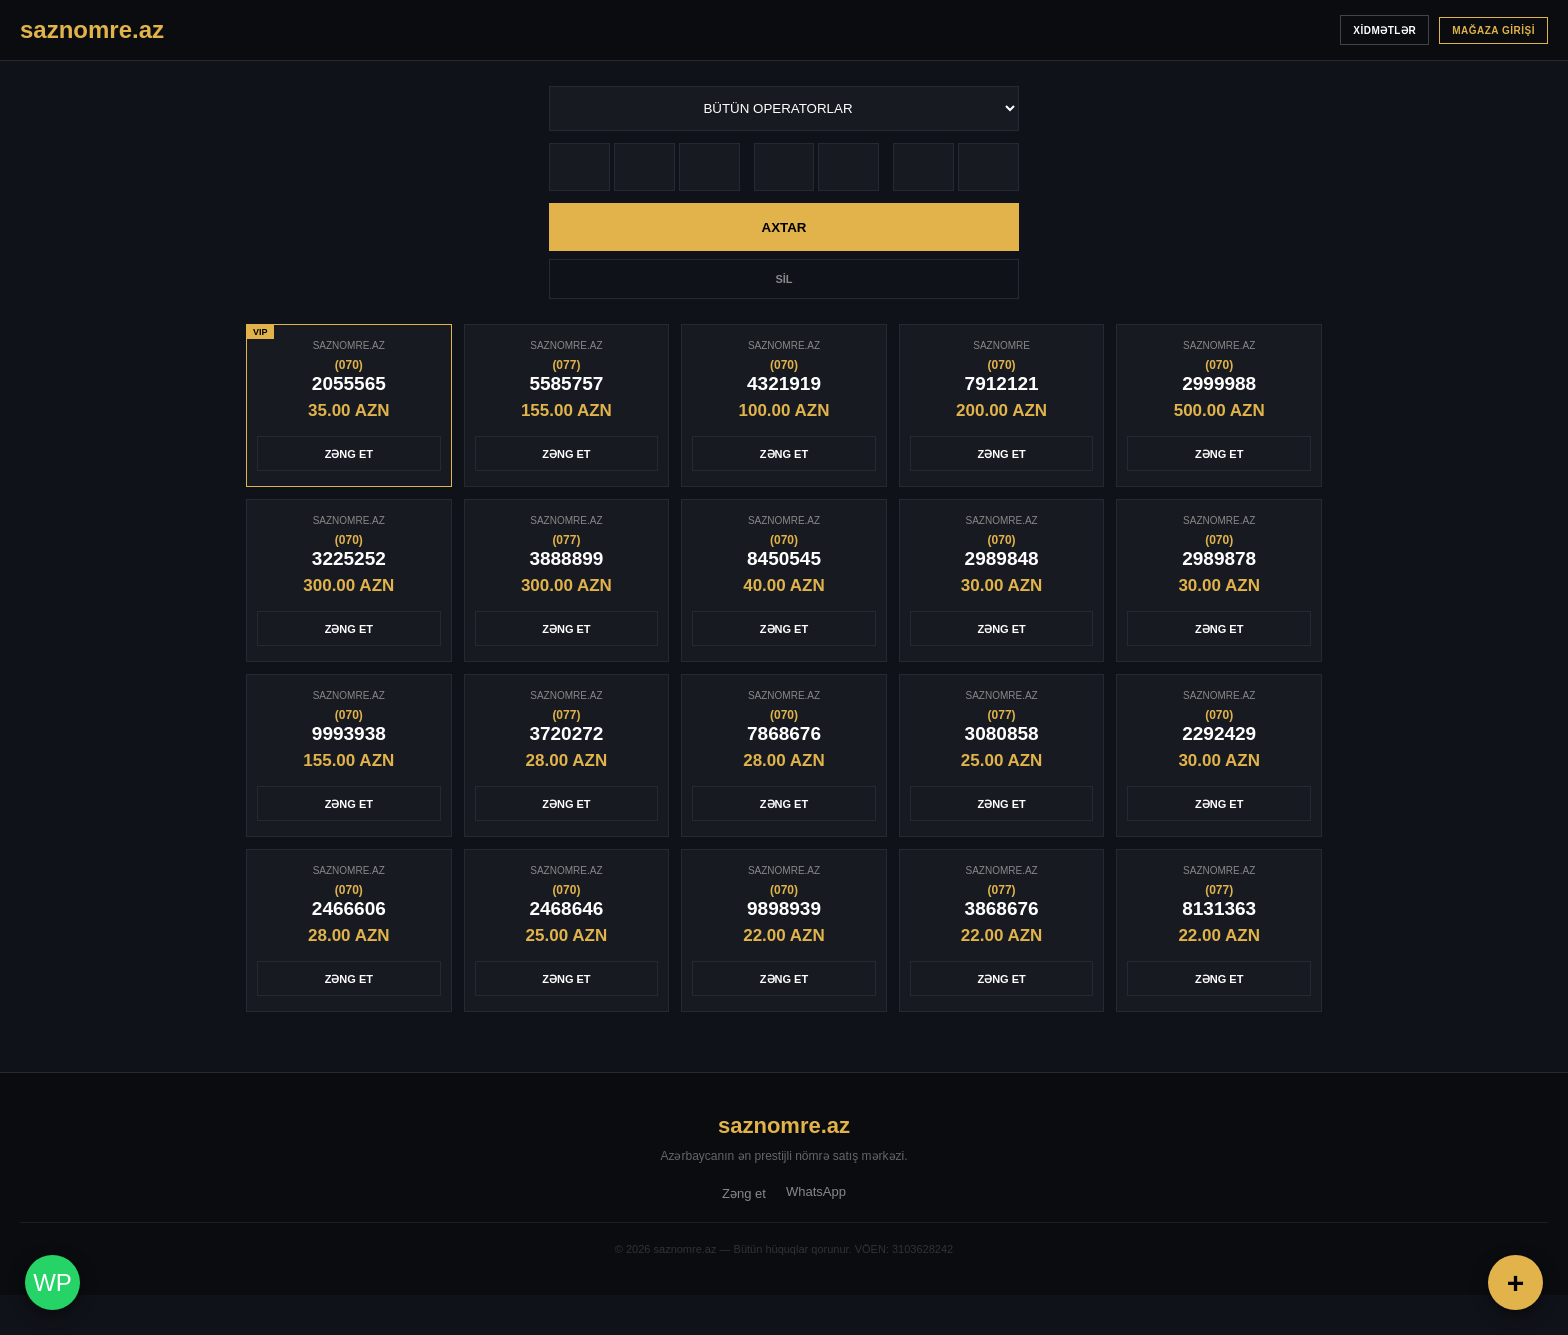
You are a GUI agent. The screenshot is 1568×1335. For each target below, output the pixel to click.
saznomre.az (784, 1125)
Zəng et (744, 1193)
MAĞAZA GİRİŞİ (1493, 30)
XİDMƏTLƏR (1384, 30)
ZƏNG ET (349, 454)
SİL (783, 279)
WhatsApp (816, 1191)
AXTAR (784, 227)
